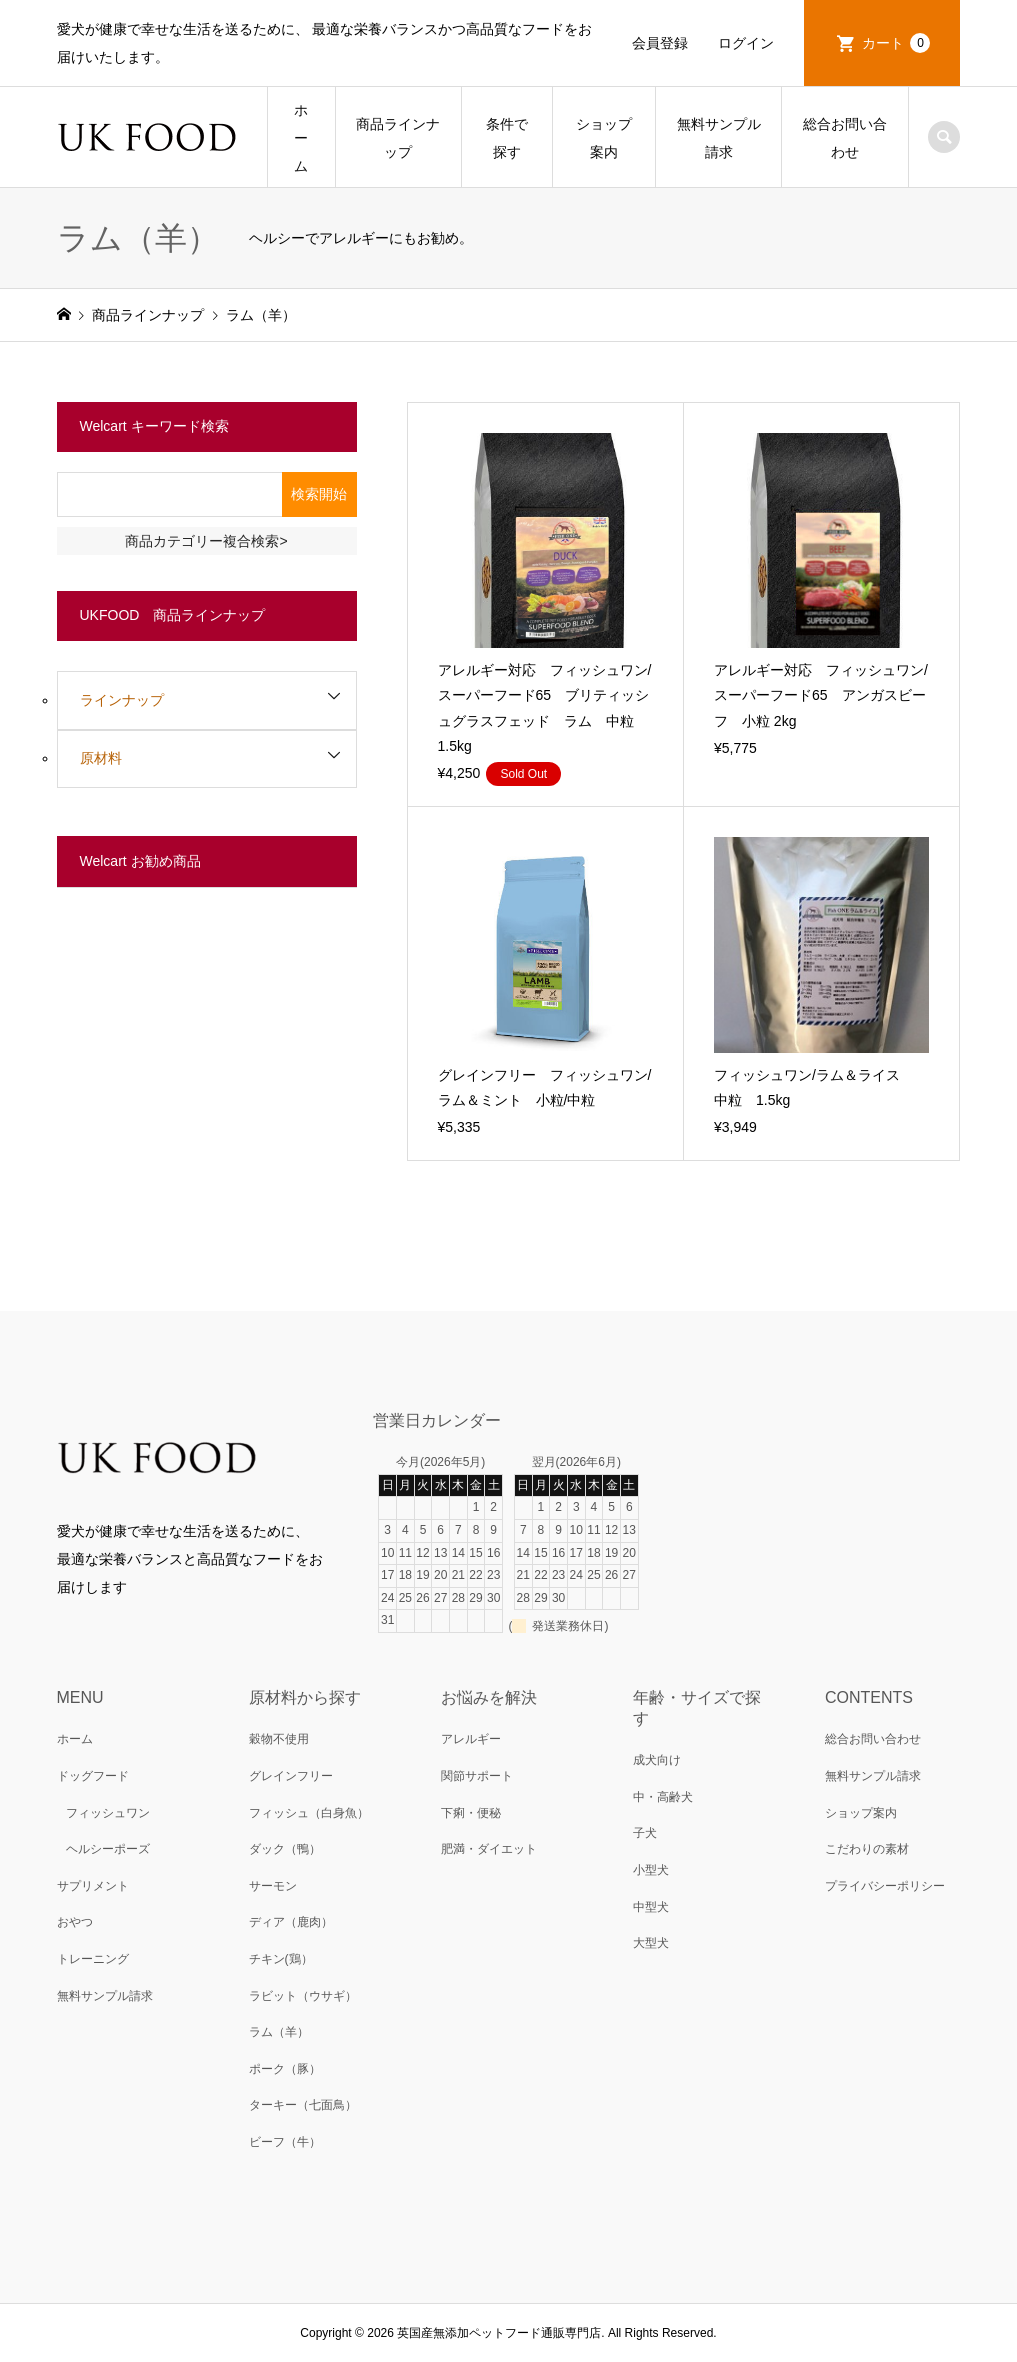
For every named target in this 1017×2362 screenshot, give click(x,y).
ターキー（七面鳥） (303, 2105)
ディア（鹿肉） (291, 1922)
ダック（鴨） (285, 1849)
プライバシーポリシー (885, 1886)
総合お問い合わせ (845, 138)
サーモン (273, 1886)
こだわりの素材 (867, 1849)
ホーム (301, 138)
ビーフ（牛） (285, 2142)
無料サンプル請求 (719, 138)
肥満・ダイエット (489, 1849)
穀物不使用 (279, 1739)
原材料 (101, 758)
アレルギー (471, 1739)
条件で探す (507, 138)
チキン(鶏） (281, 1959)
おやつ (75, 1922)
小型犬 (651, 1870)
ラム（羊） (279, 2032)
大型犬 (651, 1943)
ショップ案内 (604, 138)
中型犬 (651, 1907)
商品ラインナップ (398, 138)
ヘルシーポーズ (108, 1849)
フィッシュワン (108, 1813)
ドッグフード (93, 1776)
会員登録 (660, 43)
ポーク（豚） (285, 2069)
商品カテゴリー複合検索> (206, 541)
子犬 (645, 1833)
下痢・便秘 (471, 1813)
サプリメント (93, 1886)
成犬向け (657, 1760)
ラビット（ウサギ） (303, 1996)
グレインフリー (291, 1776)
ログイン (746, 43)
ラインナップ (122, 700)
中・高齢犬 (663, 1797)
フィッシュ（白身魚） (309, 1813)
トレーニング (93, 1959)
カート (896, 43)
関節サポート (477, 1776)
